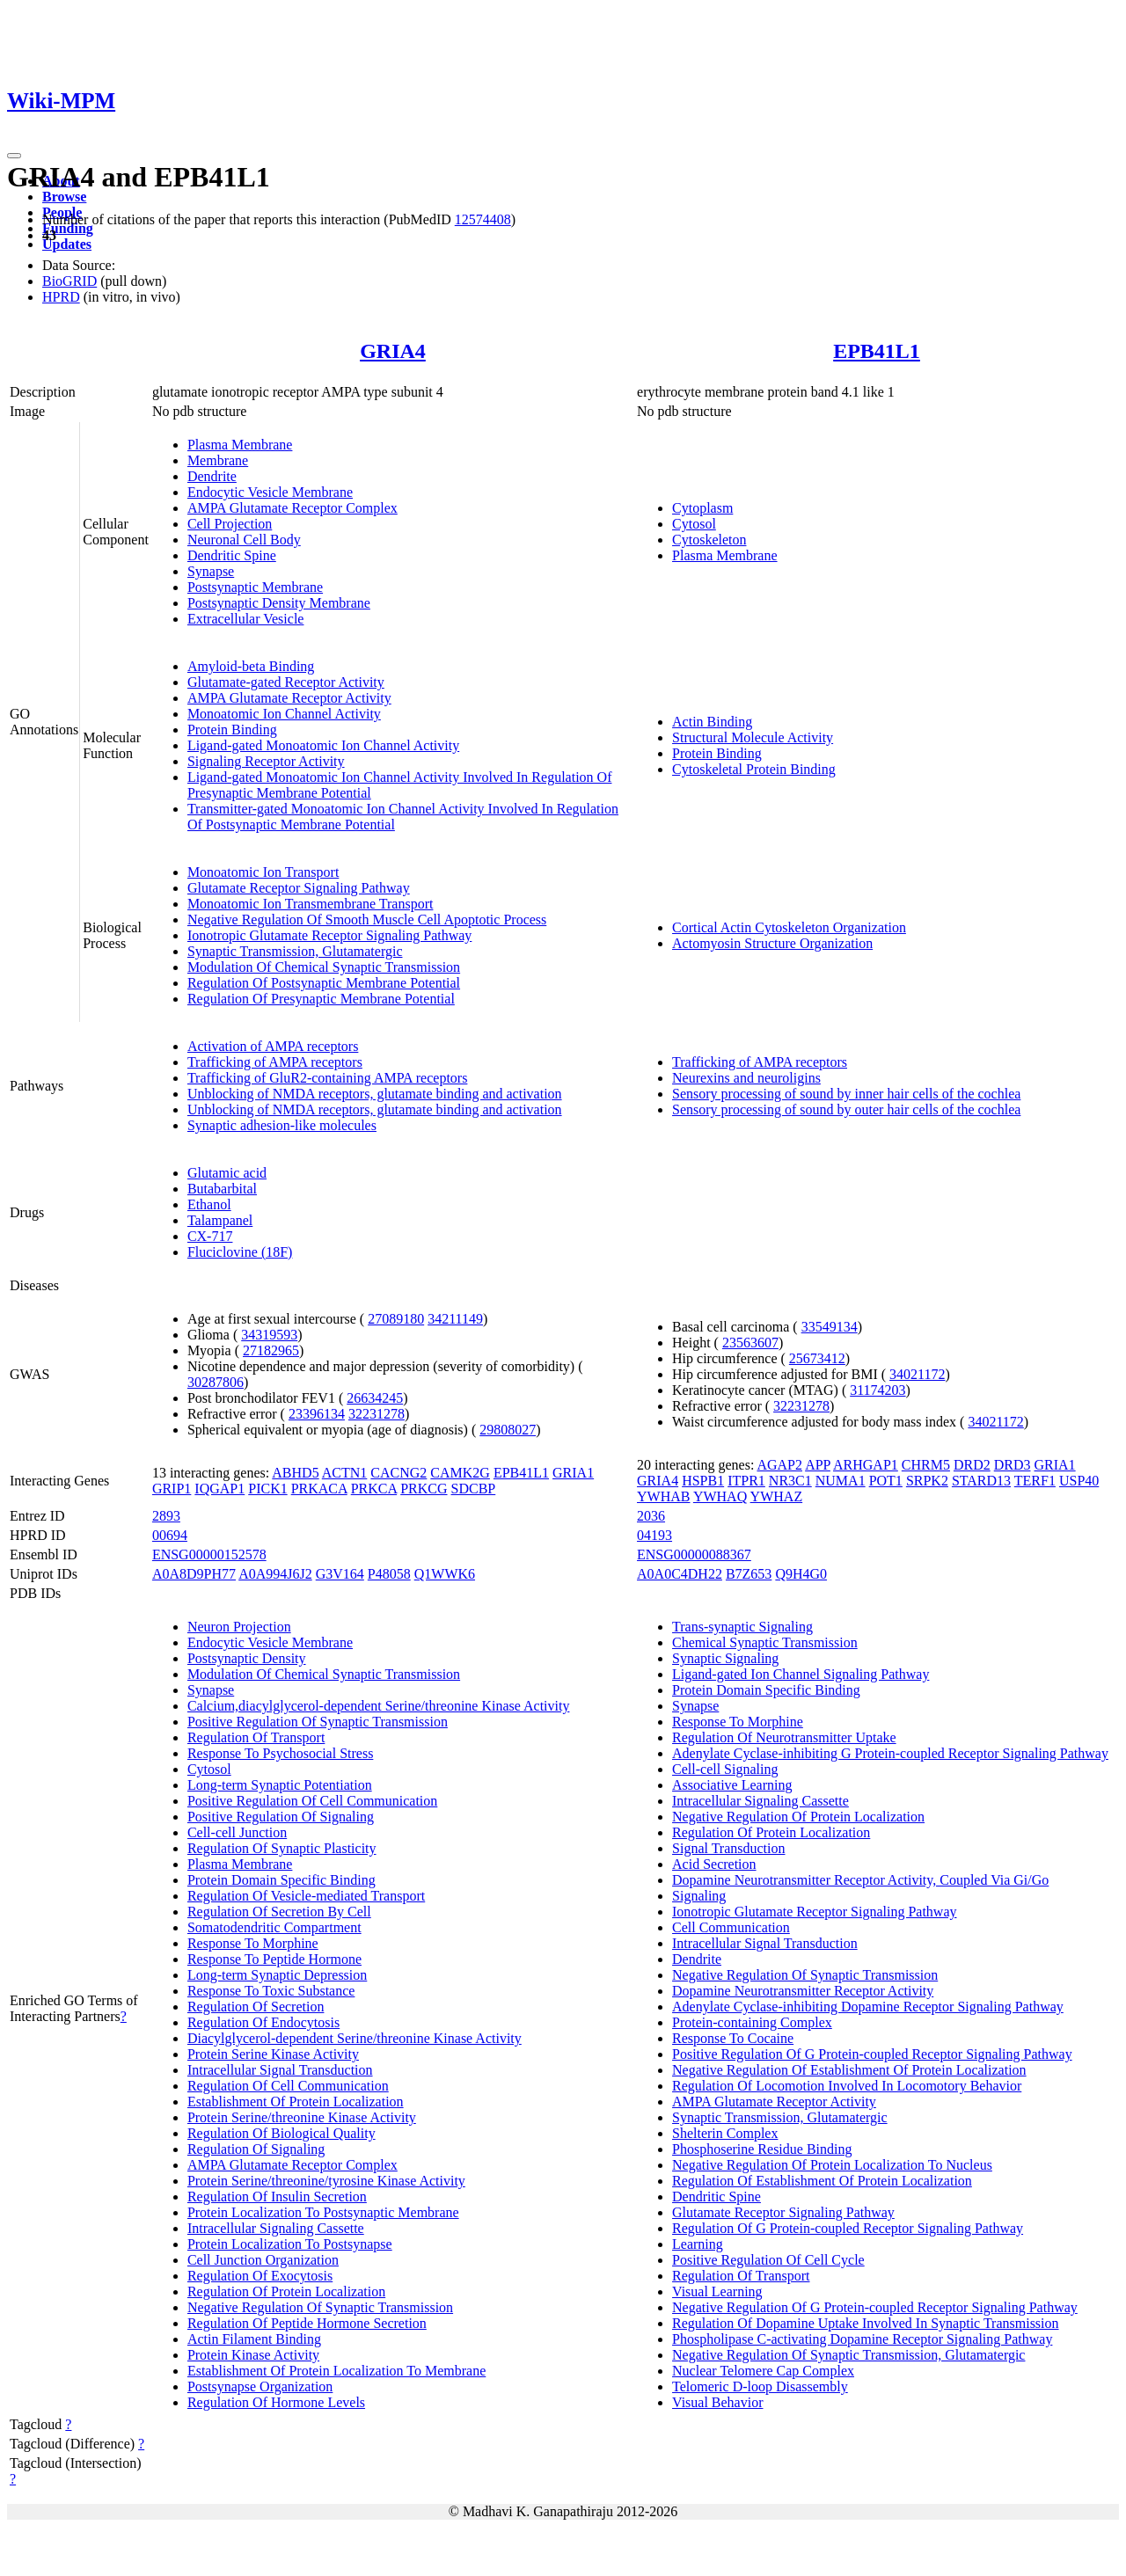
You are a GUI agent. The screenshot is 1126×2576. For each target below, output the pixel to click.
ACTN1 (345, 1472)
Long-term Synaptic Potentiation (279, 1784)
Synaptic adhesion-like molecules (282, 1125)
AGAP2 (779, 1464)
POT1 (886, 1480)
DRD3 (1012, 1464)
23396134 (317, 1413)
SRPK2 (927, 1480)
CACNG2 (398, 1472)
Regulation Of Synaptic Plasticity (282, 1848)
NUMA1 (840, 1480)
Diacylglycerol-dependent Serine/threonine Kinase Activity (354, 2038)
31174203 (877, 1390)
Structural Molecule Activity (752, 737)
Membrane (217, 460)
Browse (64, 196)
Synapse (210, 571)
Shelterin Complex (725, 2133)
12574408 (483, 219)
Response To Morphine (252, 1943)
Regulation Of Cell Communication (288, 2085)
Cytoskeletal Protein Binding (754, 769)
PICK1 (267, 1488)
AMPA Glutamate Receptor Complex (292, 507)
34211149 (455, 1318)
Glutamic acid (227, 1172)
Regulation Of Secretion (256, 2006)
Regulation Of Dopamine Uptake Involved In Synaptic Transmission (865, 2323)
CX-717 (210, 1236)
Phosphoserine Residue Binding (762, 2149)
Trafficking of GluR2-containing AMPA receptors (327, 1077)
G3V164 (340, 1573)
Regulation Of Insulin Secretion (277, 2196)
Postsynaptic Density (246, 1658)
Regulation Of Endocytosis (263, 2022)
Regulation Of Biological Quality (281, 2133)
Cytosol (694, 523)
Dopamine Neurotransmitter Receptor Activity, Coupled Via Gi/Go (860, 1879)
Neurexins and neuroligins (746, 1077)
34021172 (917, 1374)
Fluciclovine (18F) (240, 1251)
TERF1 (1035, 1480)
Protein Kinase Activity (253, 2354)
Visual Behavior (717, 2402)
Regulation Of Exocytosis (260, 2275)
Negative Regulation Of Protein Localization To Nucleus (832, 2164)
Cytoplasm (702, 507)
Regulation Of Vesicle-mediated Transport (306, 1895)
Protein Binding (232, 729)
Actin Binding (712, 721)
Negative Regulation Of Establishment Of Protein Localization (849, 2069)
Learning (697, 2244)
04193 (654, 1535)
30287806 (215, 1382)
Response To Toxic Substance (271, 1990)
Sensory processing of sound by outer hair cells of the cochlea (846, 1109)
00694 (169, 1535)
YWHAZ (776, 1496)
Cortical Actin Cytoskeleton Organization (789, 927)
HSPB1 (703, 1480)
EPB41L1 (876, 350)
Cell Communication (731, 1927)
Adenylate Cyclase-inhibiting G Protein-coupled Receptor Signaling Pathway (890, 1753)
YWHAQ (720, 1496)
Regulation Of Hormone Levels (276, 2402)
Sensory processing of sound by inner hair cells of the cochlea (846, 1093)
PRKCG (423, 1488)
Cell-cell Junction (237, 1832)
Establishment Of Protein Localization (295, 2101)
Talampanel (219, 1220)
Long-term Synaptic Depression (277, 1974)
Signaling (699, 1895)
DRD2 (972, 1464)
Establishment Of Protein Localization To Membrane (336, 2370)
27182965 (271, 1350)
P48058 (389, 1573)
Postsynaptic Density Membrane (278, 602)
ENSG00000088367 (694, 1554)
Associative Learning (732, 1784)
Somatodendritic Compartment (274, 1927)
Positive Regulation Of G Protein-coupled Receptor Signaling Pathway (872, 2054)
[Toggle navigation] (14, 155)
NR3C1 (790, 1480)
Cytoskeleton (709, 539)
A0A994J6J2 (275, 1573)
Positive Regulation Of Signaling (280, 1816)
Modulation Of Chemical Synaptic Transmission (323, 967)
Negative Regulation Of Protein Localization (798, 1816)
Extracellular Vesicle (245, 618)
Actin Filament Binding (254, 2339)
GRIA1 (573, 1472)
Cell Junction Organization (263, 2259)
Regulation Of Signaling (256, 2149)
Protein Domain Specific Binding (281, 1879)
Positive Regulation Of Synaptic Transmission (317, 1721)
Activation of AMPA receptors (273, 1046)
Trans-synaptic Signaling (742, 1626)
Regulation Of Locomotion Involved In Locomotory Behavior (846, 2085)
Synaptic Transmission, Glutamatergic (295, 951)
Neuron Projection (239, 1626)
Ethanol (209, 1204)
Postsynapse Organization (260, 2386)
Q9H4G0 (801, 1573)
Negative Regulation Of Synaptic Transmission (320, 2307)
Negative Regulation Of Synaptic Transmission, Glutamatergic (848, 2354)
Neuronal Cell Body (244, 539)
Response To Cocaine (732, 2038)
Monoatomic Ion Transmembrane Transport (310, 903)
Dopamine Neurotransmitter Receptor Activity (802, 1990)
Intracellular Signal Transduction (280, 2069)
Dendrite (212, 476)
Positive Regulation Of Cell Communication (312, 1800)
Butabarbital (222, 1188)
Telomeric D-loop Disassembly (760, 2386)
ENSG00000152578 (209, 1554)
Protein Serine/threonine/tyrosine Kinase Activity (326, 2180)
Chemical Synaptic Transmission (765, 1642)
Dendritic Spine (231, 555)
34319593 (269, 1334)
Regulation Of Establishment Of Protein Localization (822, 2180)
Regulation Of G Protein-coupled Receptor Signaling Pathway (847, 2228)
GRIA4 (393, 350)
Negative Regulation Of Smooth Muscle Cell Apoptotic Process (366, 919)
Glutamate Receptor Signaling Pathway (298, 887)
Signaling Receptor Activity (266, 761)
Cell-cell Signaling (725, 1769)
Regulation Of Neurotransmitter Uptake (784, 1737)
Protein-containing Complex (752, 2022)
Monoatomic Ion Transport (263, 872)
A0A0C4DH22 (679, 1573)
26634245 (375, 1397)
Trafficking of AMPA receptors (274, 1061)
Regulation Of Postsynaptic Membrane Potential (323, 982)
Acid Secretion (714, 1864)
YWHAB (663, 1496)
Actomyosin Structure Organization (772, 943)
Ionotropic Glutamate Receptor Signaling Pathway (329, 935)
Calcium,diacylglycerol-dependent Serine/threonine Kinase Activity (378, 1705)
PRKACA (319, 1488)
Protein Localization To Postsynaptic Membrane (323, 2212)
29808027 (507, 1429)
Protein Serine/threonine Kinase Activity (301, 2117)
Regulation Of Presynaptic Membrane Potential (321, 998)
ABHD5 (295, 1472)
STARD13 (981, 1480)
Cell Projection (229, 523)
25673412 (817, 1358)
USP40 (1079, 1480)
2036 (651, 1515)
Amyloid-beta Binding (250, 666)
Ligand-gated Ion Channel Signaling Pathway (800, 1674)
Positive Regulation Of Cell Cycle (768, 2259)
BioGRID (69, 281)
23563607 (750, 1342)
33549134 (829, 1326)
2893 (166, 1515)
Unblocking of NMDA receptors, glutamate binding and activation (374, 1093)
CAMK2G (460, 1472)
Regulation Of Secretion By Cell (279, 1911)
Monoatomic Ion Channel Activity (284, 713)
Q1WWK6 (444, 1573)
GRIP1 (171, 1488)
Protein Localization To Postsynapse (289, 2244)
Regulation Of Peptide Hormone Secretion (307, 2323)
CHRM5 (926, 1464)
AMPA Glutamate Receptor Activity (289, 697)
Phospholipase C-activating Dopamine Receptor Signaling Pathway (862, 2339)
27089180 (396, 1318)
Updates (66, 244)
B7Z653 (748, 1573)
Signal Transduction (728, 1848)
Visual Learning (717, 2291)
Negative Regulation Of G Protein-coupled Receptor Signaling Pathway (875, 2307)
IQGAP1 (219, 1488)
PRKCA (374, 1488)
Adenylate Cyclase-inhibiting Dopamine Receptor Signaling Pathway (868, 2006)
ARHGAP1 (865, 1464)
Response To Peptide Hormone (274, 1959)
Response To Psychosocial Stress (280, 1753)
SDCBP (473, 1488)
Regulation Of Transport (256, 1737)
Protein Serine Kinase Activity (273, 2054)
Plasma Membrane (240, 444)
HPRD (61, 296)
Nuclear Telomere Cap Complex (763, 2370)
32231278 (376, 1413)
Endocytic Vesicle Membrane (270, 492)
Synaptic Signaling (725, 1658)
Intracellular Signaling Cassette (275, 2228)
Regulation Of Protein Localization (286, 2291)
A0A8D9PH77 (194, 1573)
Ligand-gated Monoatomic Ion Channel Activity (323, 745)
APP (817, 1464)
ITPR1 (746, 1480)
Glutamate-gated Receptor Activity (285, 682)
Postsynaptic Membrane (255, 587)
